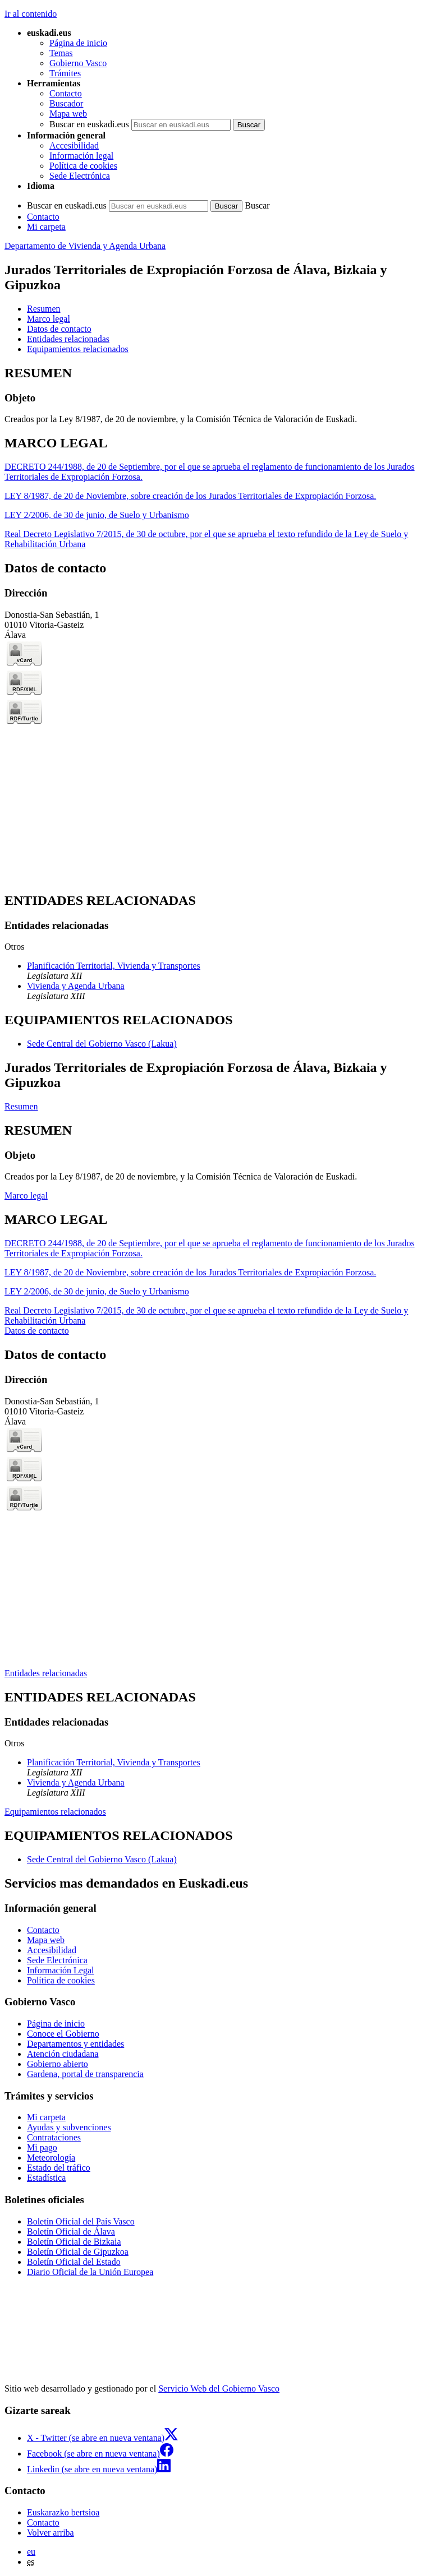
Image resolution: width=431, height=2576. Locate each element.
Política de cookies (83, 165)
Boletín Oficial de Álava (71, 2231)
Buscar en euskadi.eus (89, 124)
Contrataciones (54, 2137)
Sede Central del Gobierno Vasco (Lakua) (102, 1043)
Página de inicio (78, 43)
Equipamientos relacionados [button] (78, 349)
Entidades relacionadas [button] (68, 339)
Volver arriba (50, 2532)
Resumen (21, 1106)
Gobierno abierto (57, 2064)
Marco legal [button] (48, 318)
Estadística (46, 2177)
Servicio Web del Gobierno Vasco (218, 2388)
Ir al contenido (30, 14)
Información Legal (60, 1970)
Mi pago (42, 2147)
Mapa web (68, 113)
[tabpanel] (215, 395)
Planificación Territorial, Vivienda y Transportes (113, 965)
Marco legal (26, 1195)
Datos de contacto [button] (59, 329)
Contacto (65, 93)
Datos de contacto (36, 1330)
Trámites (65, 73)
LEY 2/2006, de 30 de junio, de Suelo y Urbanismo (96, 515)
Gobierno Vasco (78, 63)
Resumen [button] (44, 308)
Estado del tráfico (58, 2167)
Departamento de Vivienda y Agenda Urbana (85, 246)
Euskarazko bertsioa (63, 2512)
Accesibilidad (74, 145)
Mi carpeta (46, 227)
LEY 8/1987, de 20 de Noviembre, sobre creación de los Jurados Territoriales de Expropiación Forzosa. (190, 496)
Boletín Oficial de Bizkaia (74, 2241)
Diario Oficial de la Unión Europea (90, 2272)
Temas (61, 53)
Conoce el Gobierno (63, 2033)
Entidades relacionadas (45, 1673)
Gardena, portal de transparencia (85, 2074)
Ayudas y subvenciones (69, 2127)
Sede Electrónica (79, 176)
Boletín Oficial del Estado (74, 2262)
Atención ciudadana (63, 2054)
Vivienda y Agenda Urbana (76, 986)
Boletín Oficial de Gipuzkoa (78, 2251)
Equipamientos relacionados (55, 1811)
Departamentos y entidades (75, 2043)
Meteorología (51, 2157)
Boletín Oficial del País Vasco (81, 2221)
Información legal (81, 155)
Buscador (66, 103)
